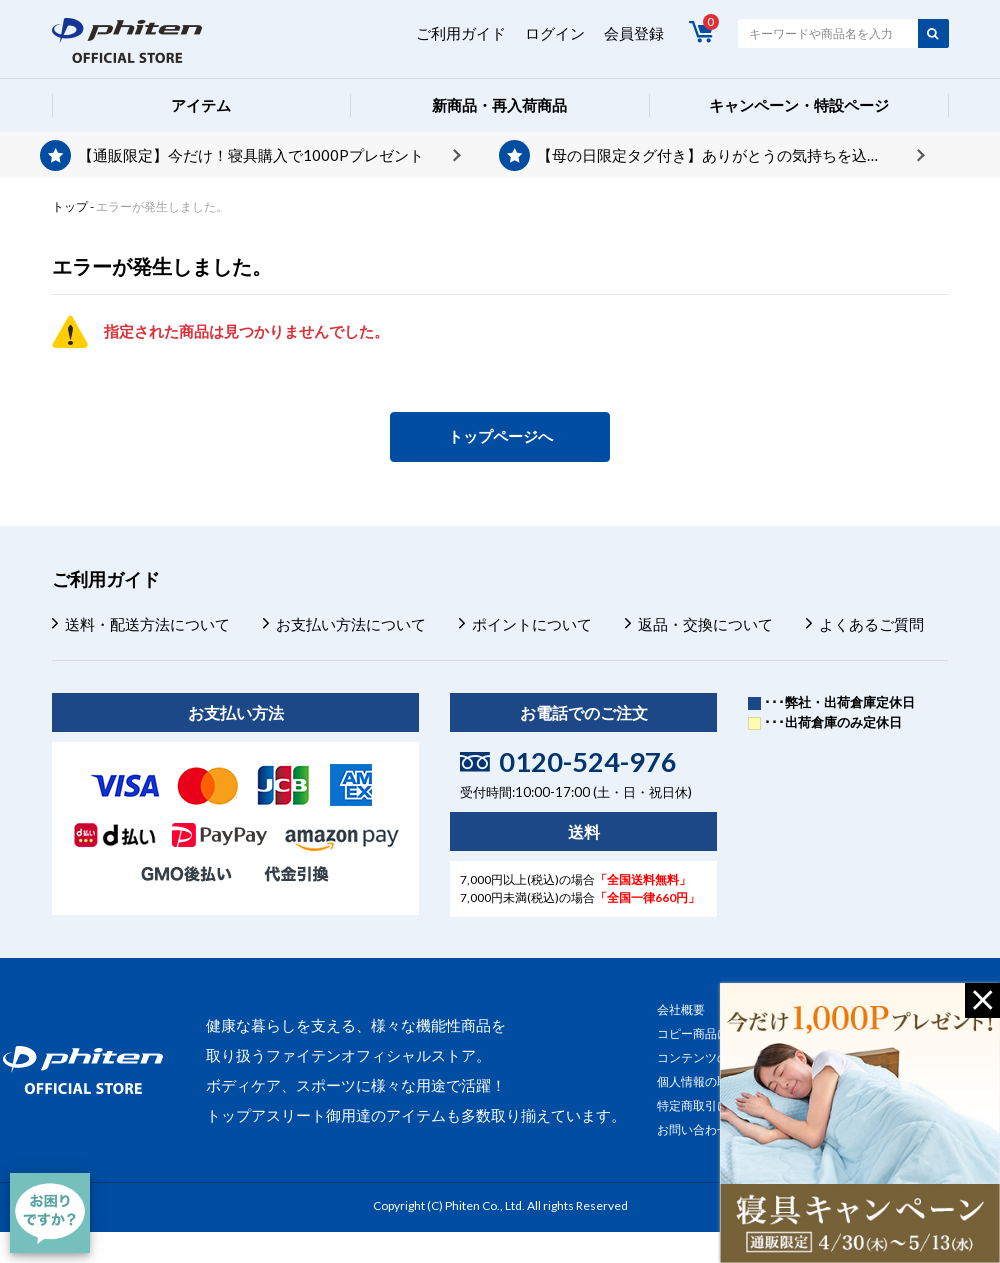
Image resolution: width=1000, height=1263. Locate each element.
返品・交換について (705, 624)
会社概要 (681, 1009)
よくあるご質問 (871, 624)
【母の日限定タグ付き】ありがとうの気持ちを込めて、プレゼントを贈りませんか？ (731, 155)
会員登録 (634, 33)
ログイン (555, 33)
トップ (70, 206)
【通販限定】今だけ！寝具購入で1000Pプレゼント (251, 155)
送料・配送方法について (147, 624)
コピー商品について (711, 1033)
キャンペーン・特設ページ (799, 105)
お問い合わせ (693, 1129)
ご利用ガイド (461, 33)
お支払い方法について (351, 624)
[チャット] (50, 1213)
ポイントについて (532, 624)
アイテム (201, 105)
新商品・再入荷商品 (499, 105)
